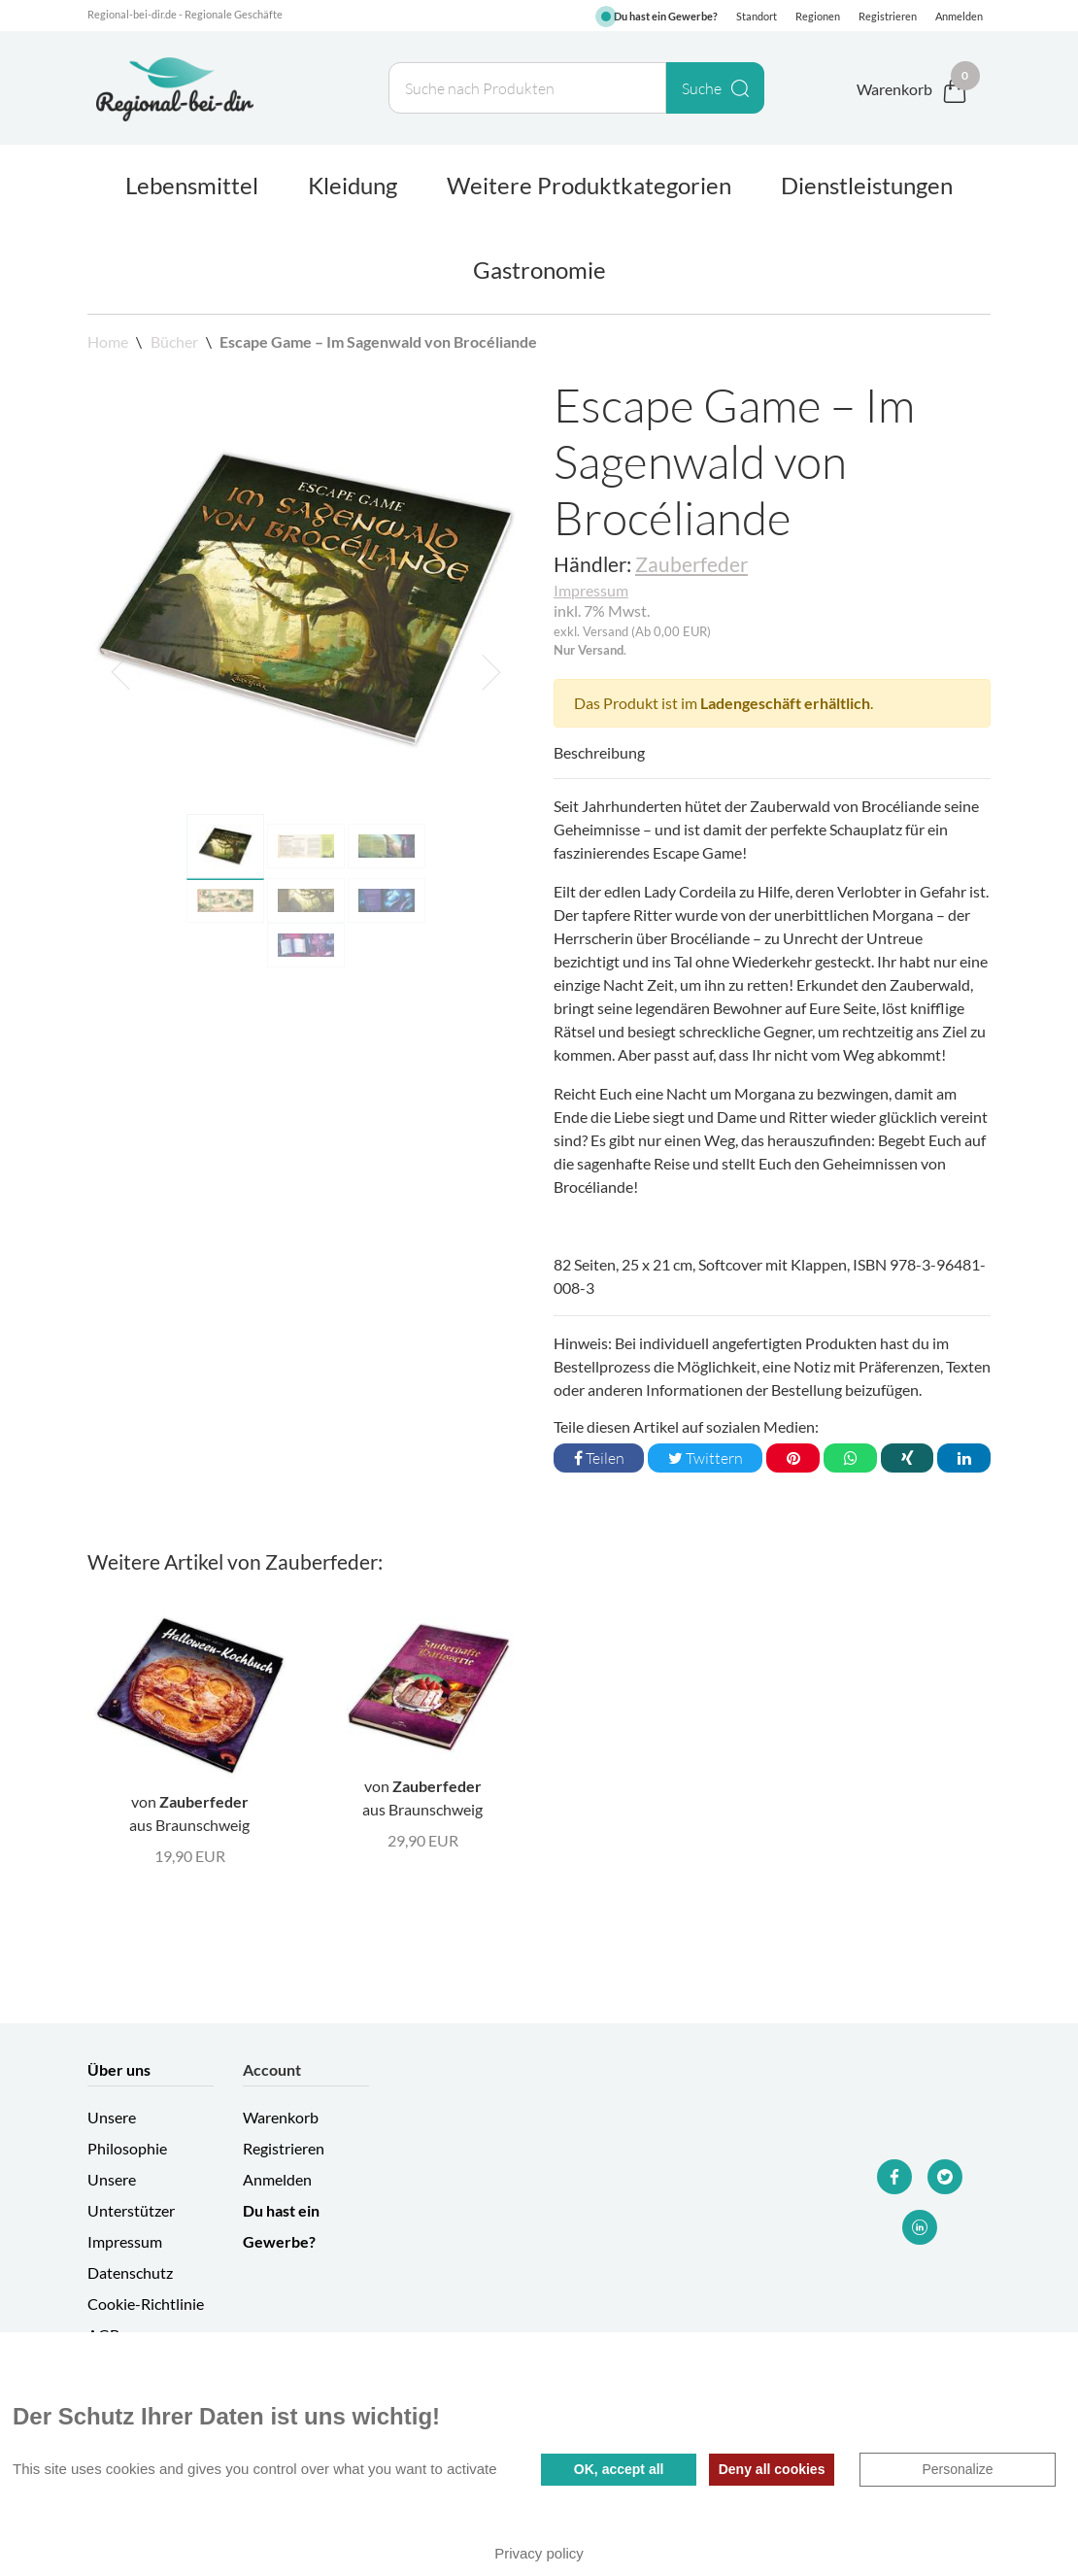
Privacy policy (539, 2553)
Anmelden (959, 16)
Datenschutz (130, 2272)
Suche (715, 88)
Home (109, 341)
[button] (120, 672)
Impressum (591, 590)
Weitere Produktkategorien (589, 185)
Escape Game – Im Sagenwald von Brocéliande (378, 341)
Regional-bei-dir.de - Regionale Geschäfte (185, 14)
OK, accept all (619, 2469)
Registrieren (888, 16)
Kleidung (352, 185)
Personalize (957, 2469)
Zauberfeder (691, 564)
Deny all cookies (772, 2469)
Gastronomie (539, 269)
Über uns (119, 2069)
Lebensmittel (191, 185)
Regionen (817, 16)
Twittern (705, 1458)
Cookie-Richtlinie (145, 2303)
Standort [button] (756, 16)
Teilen (599, 1458)
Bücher (174, 341)
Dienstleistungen (867, 185)
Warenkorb (281, 2117)
